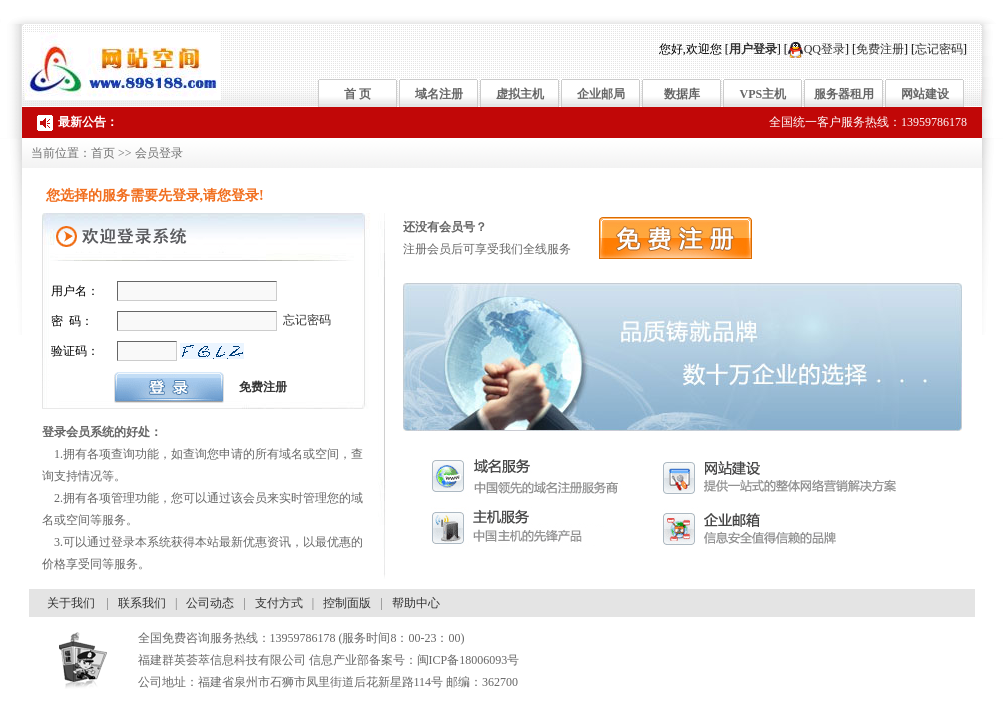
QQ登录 (816, 49)
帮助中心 (416, 603)
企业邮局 (601, 94)
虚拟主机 (520, 94)
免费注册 (880, 49)
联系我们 (142, 603)
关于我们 (71, 603)
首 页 (357, 94)
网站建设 (925, 94)
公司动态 (210, 603)
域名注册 (439, 94)
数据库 (682, 94)
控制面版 (347, 603)
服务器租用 (844, 94)
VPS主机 (763, 94)
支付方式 (279, 603)
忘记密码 (939, 49)
